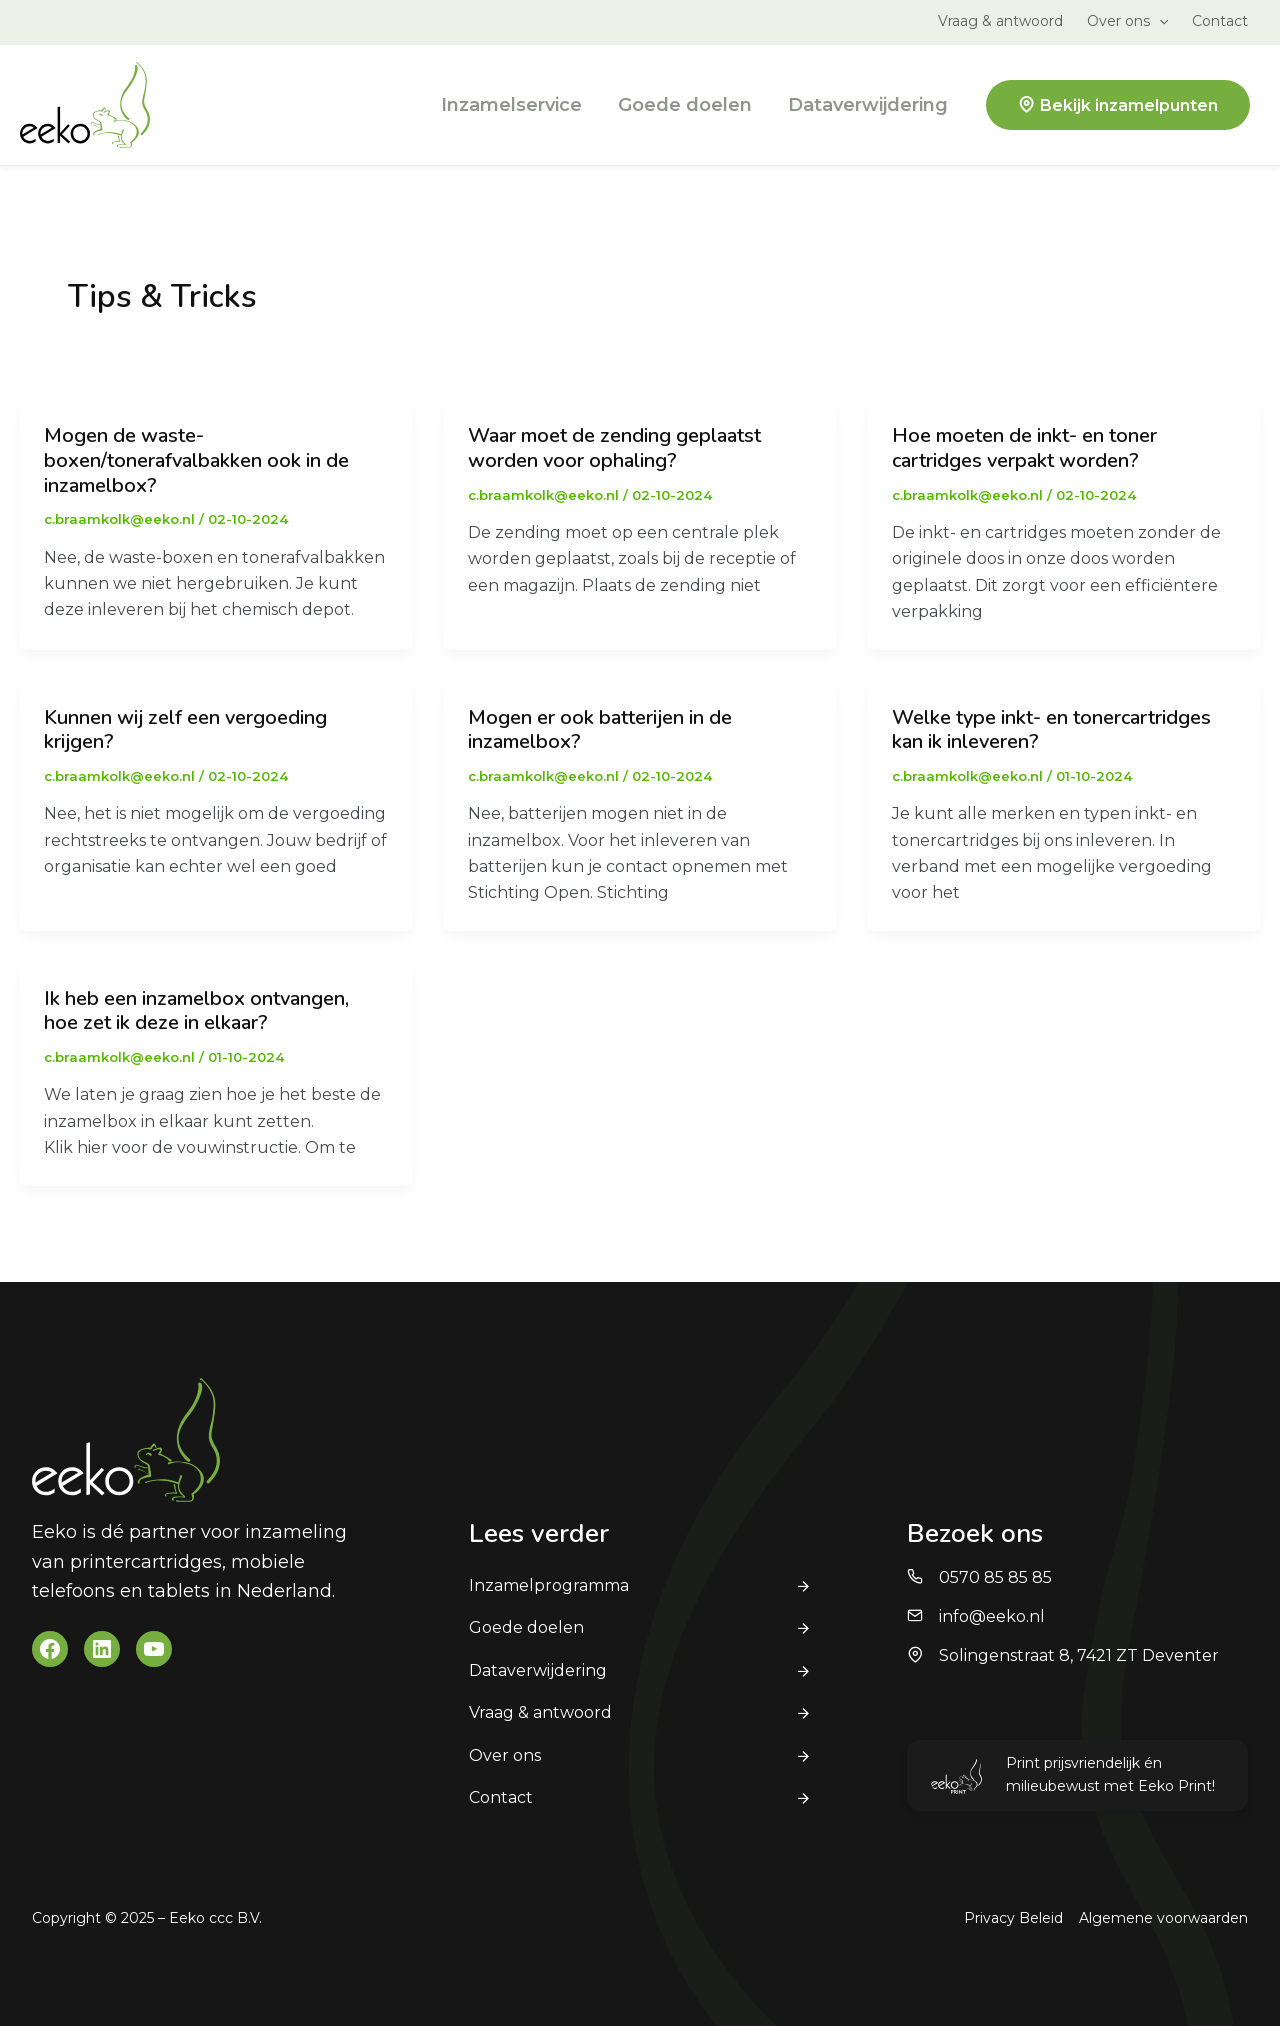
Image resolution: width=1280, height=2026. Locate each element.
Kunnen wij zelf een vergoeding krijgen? (185, 730)
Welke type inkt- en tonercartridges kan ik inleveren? (1051, 730)
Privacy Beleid (1013, 1918)
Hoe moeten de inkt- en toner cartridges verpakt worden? (1024, 448)
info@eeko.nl (992, 1616)
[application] (1159, 21)
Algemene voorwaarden (1163, 1918)
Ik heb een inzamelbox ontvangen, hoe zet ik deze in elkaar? (196, 1011)
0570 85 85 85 (995, 1577)
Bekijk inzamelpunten (1129, 105)
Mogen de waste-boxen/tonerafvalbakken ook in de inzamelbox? (196, 460)
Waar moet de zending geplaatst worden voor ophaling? (614, 448)
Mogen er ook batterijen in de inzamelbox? (600, 730)
